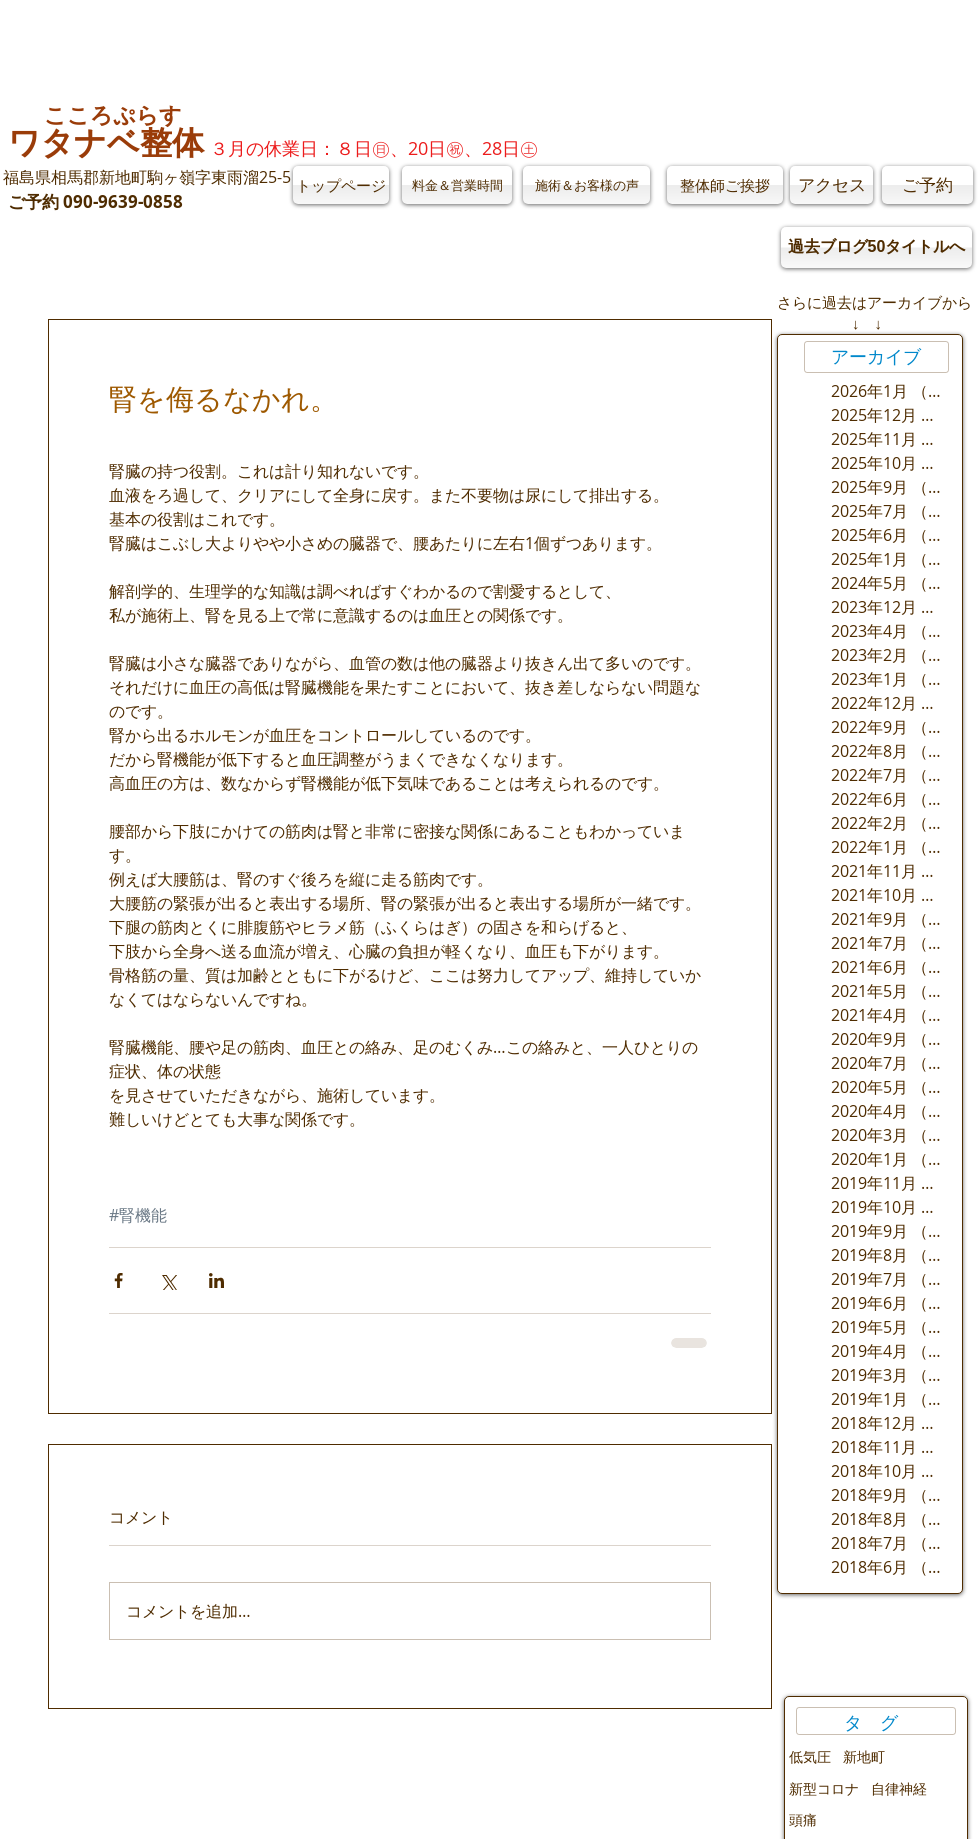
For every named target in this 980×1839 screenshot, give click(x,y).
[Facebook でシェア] (118, 1280)
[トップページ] (341, 185)
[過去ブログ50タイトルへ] (876, 247)
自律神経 (899, 1788)
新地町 (864, 1756)
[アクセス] (831, 185)
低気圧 (810, 1756)
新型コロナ (824, 1788)
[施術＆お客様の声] (586, 185)
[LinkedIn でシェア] (216, 1280)
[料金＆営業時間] (457, 185)
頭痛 (803, 1819)
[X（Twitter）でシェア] (167, 1280)
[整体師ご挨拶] (725, 185)
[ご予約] (927, 185)
